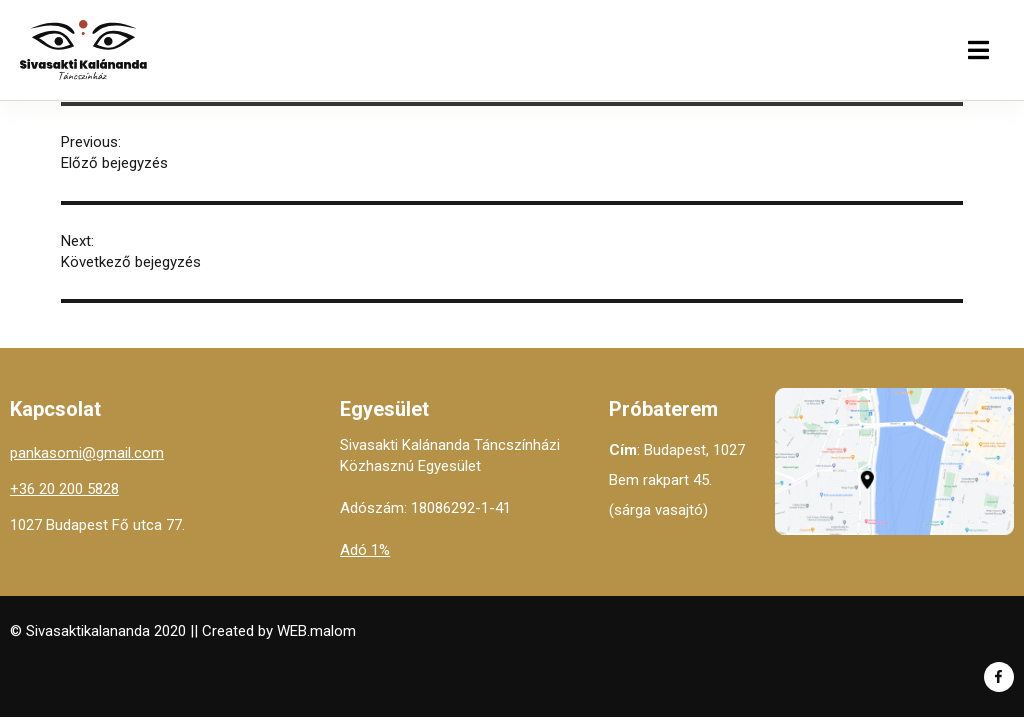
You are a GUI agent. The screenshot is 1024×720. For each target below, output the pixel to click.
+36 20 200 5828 (64, 489)
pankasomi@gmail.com (87, 453)
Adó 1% (365, 550)
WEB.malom (316, 631)
